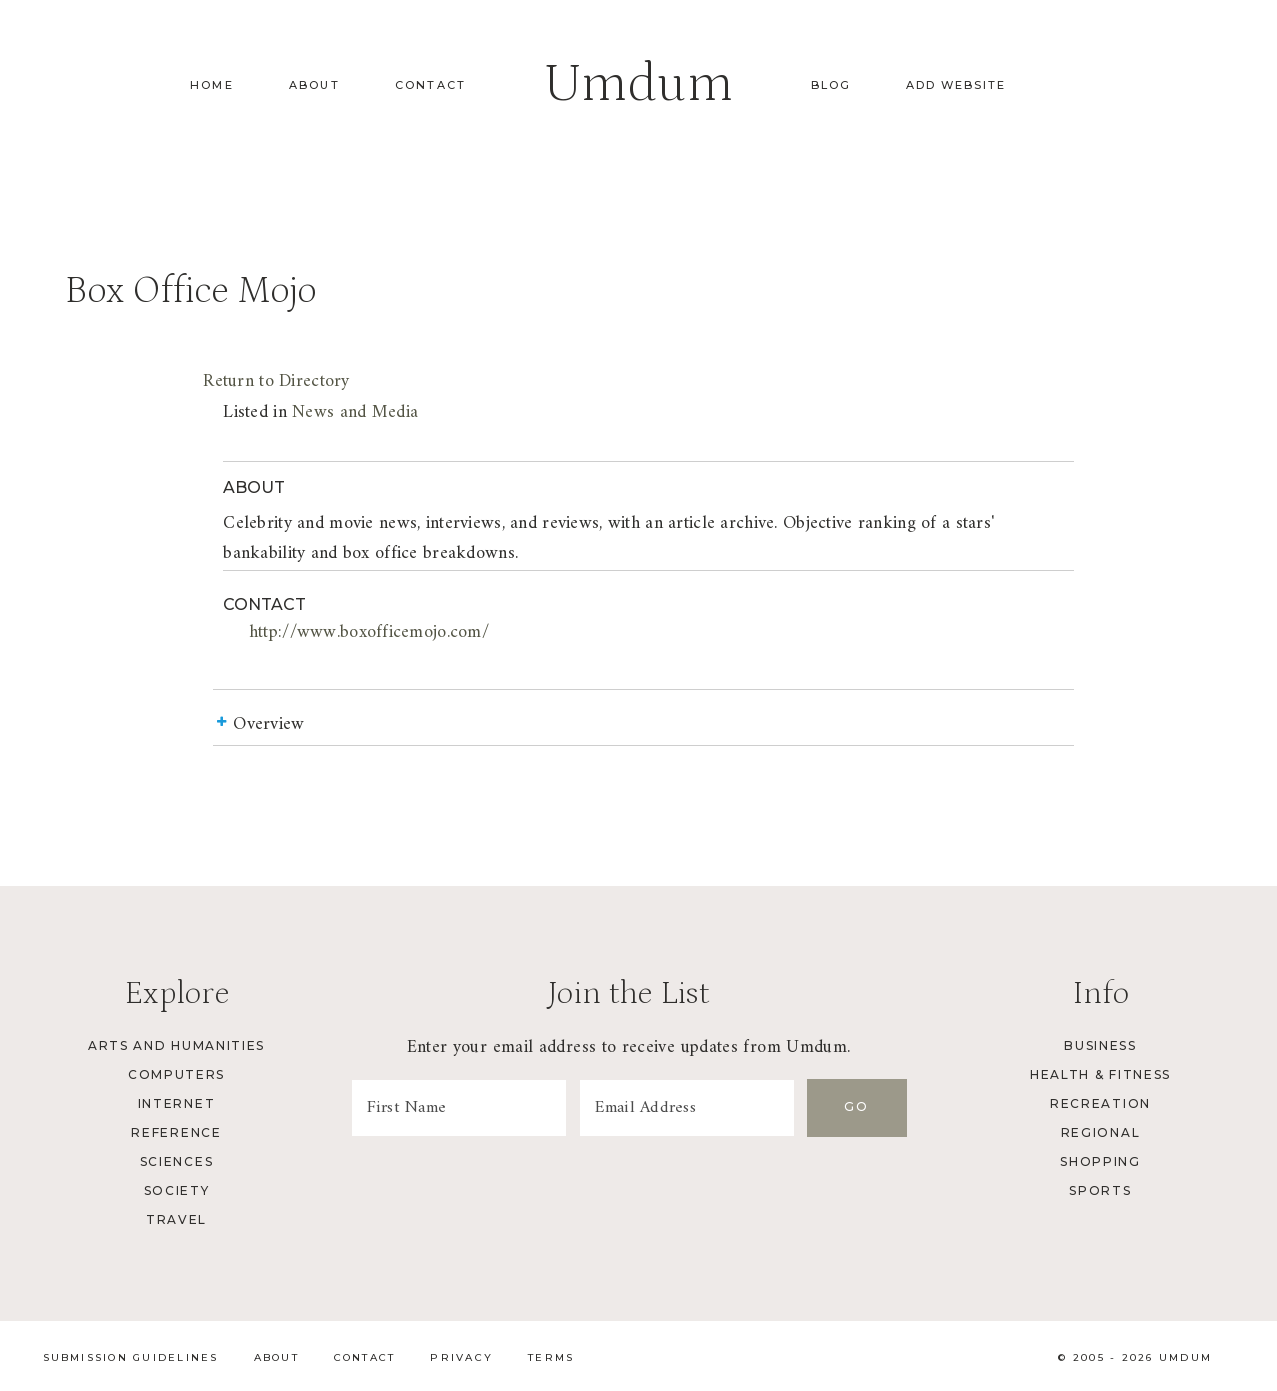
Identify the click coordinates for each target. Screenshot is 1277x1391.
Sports (1100, 1190)
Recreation (1100, 1103)
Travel (176, 1219)
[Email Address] (687, 1108)
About (314, 85)
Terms (551, 1357)
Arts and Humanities (176, 1045)
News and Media (355, 412)
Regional (1100, 1132)
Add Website (956, 85)
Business (1100, 1045)
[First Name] (459, 1108)
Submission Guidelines (131, 1357)
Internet (176, 1103)
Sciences (176, 1161)
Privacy (461, 1357)
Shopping (1100, 1161)
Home (212, 85)
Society (177, 1190)
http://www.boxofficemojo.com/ (369, 632)
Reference (176, 1132)
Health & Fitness (1100, 1074)
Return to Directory (276, 381)
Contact (430, 85)
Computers (176, 1074)
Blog (831, 85)
